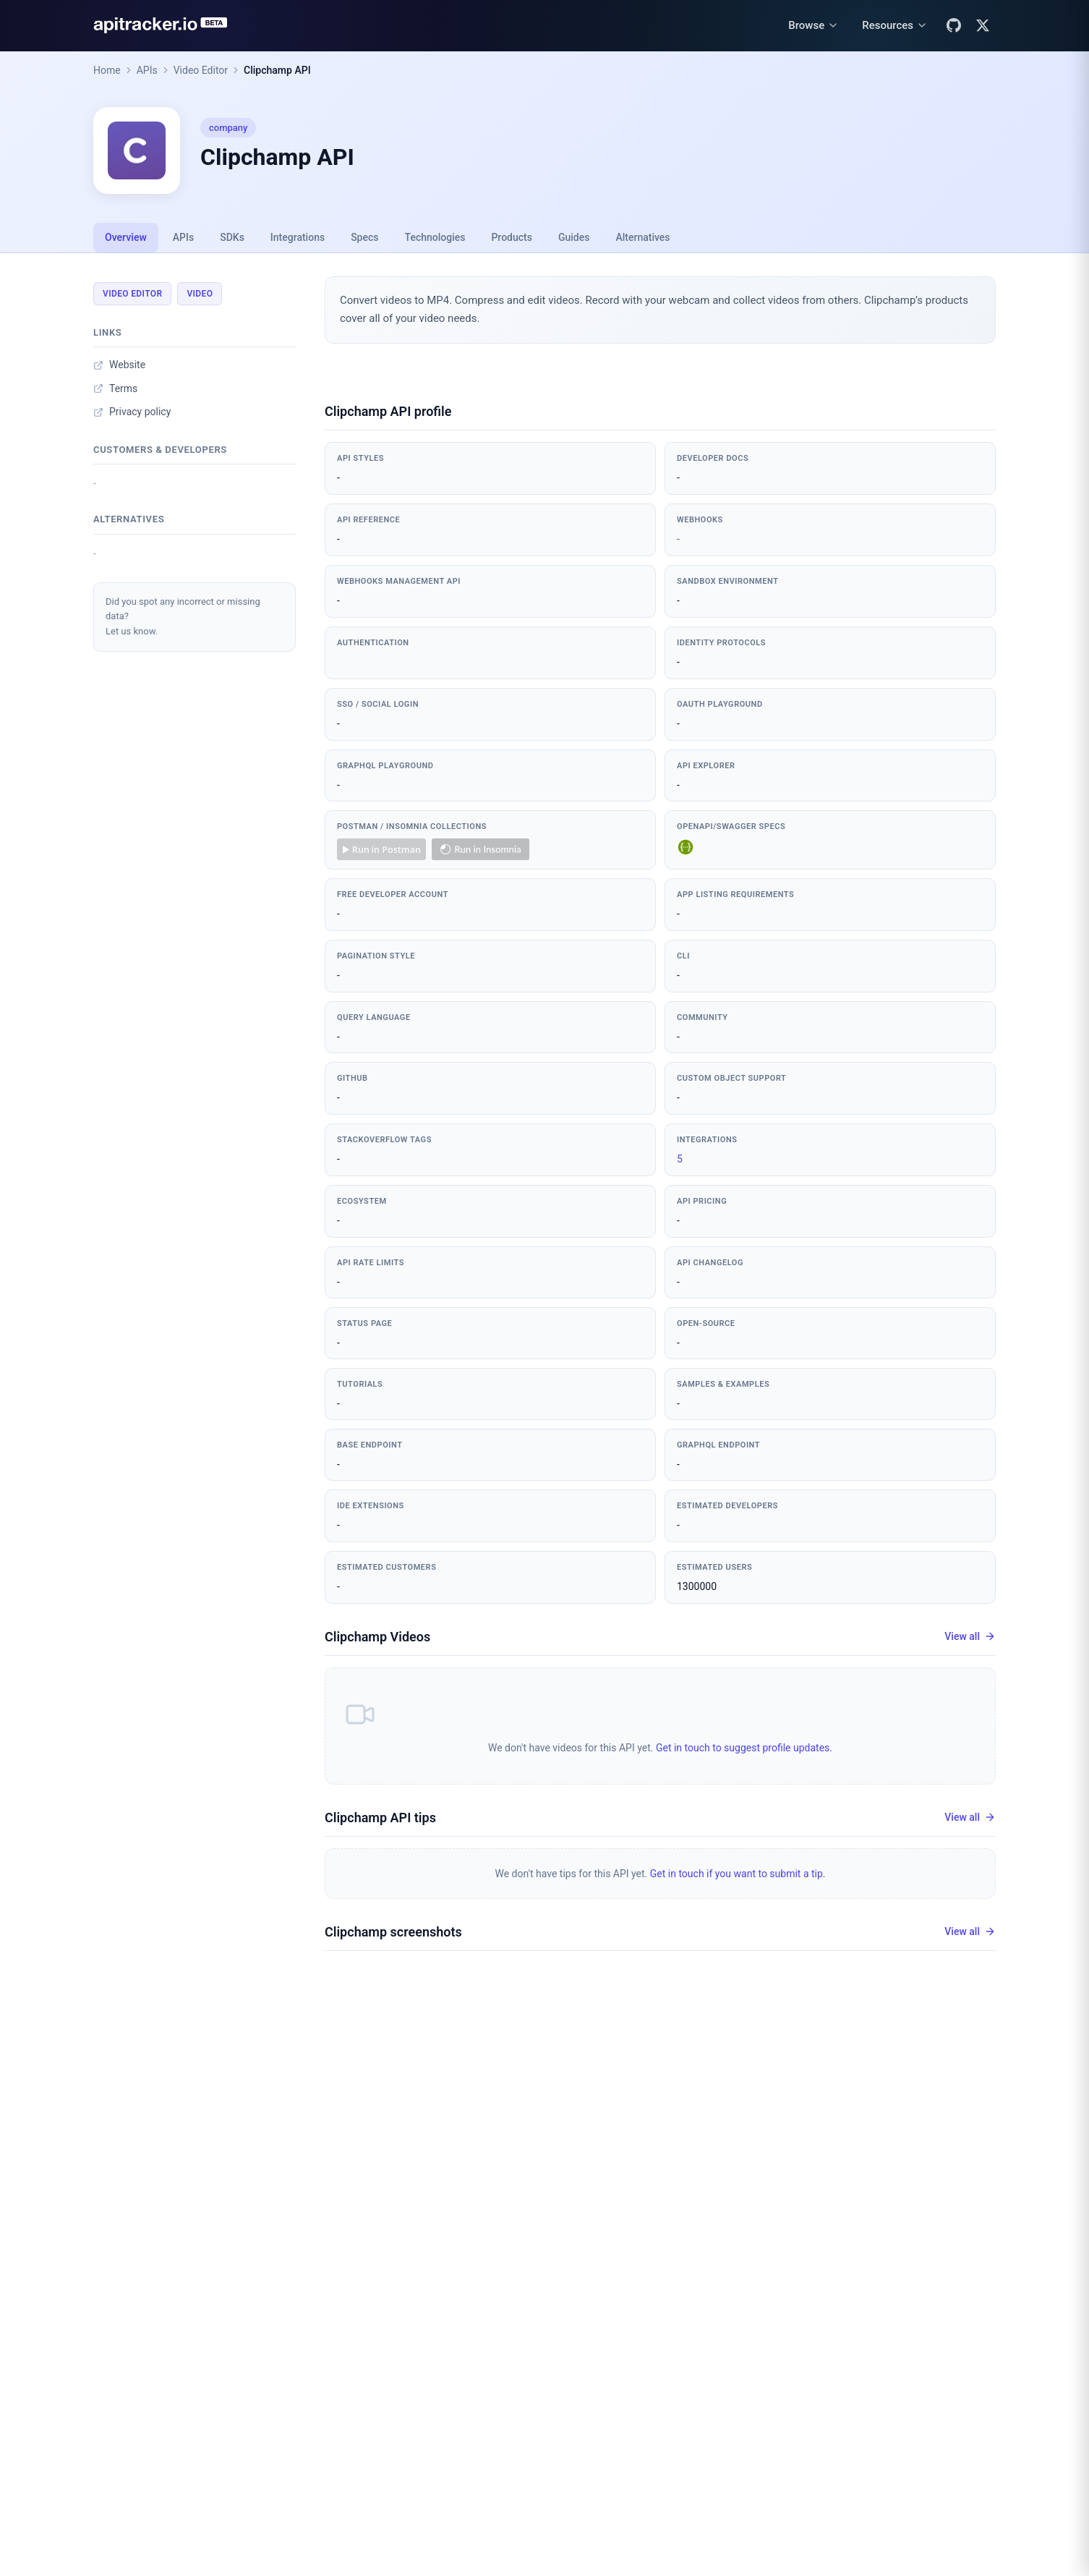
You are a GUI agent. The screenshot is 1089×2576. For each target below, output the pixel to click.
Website (119, 364)
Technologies (435, 237)
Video (200, 294)
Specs (364, 237)
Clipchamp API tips (380, 1817)
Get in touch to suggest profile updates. (744, 1748)
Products (511, 237)
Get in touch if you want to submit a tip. (738, 1873)
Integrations (297, 237)
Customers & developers (160, 449)
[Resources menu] (895, 26)
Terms (115, 388)
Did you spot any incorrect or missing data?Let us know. (183, 616)
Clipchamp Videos (377, 1636)
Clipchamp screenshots (393, 1931)
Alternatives (642, 237)
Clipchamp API (277, 70)
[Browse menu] (813, 26)
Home (107, 70)
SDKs (232, 237)
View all (970, 1637)
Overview (126, 237)
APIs (147, 70)
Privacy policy (132, 411)
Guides (573, 237)
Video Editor (201, 70)
